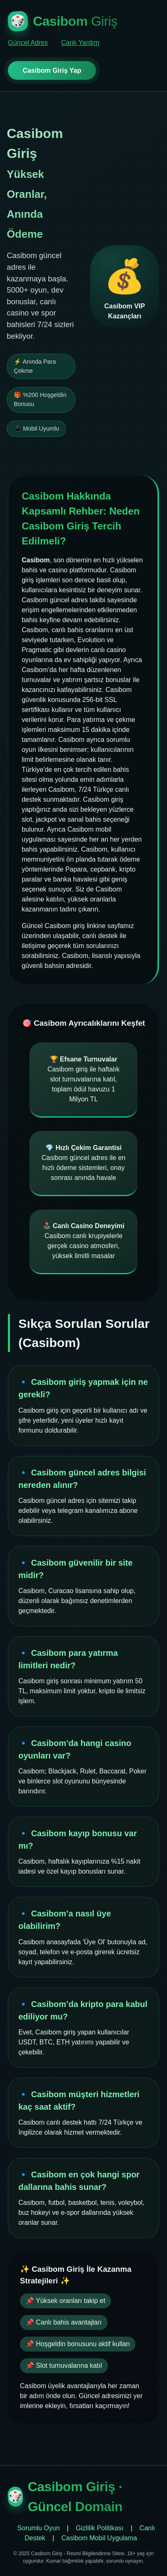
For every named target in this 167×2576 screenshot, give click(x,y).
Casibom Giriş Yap (51, 70)
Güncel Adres (28, 42)
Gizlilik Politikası (100, 2528)
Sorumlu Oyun (38, 2528)
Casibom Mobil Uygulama (99, 2538)
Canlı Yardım (80, 42)
